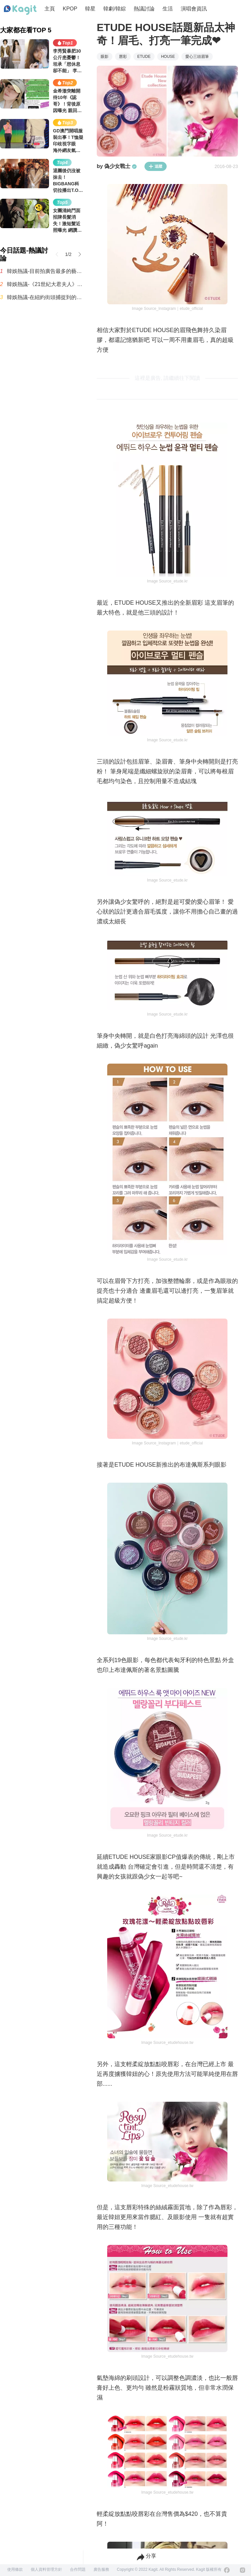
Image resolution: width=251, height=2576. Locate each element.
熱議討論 (144, 8)
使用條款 (15, 2569)
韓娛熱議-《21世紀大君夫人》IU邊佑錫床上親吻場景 (45, 284)
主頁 (49, 8)
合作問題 (78, 2569)
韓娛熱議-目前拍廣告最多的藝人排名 (45, 271)
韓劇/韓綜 (114, 8)
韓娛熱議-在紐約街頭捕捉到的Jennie (45, 297)
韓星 (90, 8)
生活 (167, 8)
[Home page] (20, 10)
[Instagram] (242, 2570)
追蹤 (155, 166)
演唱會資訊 (194, 8)
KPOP (70, 8)
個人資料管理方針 (46, 2569)
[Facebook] (227, 2570)
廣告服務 (101, 2569)
